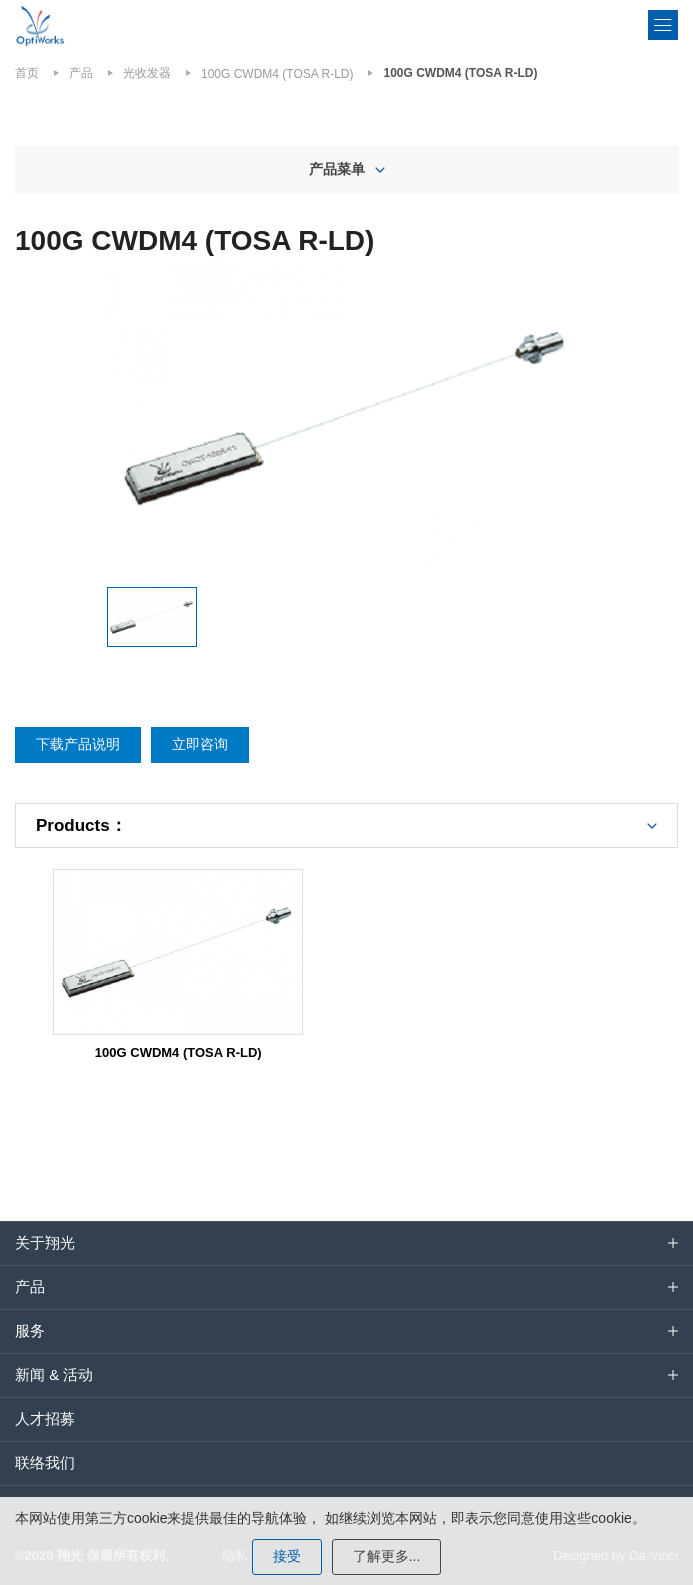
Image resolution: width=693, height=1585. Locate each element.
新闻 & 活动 (54, 1374)
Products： (81, 825)
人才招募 (45, 1418)
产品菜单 (337, 169)
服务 (30, 1330)
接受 (287, 1556)
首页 (27, 73)
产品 (81, 73)
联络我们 (45, 1462)
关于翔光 (45, 1242)
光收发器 (147, 73)
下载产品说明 (78, 744)
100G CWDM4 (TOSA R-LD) (277, 74)
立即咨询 (200, 744)
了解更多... (387, 1556)
